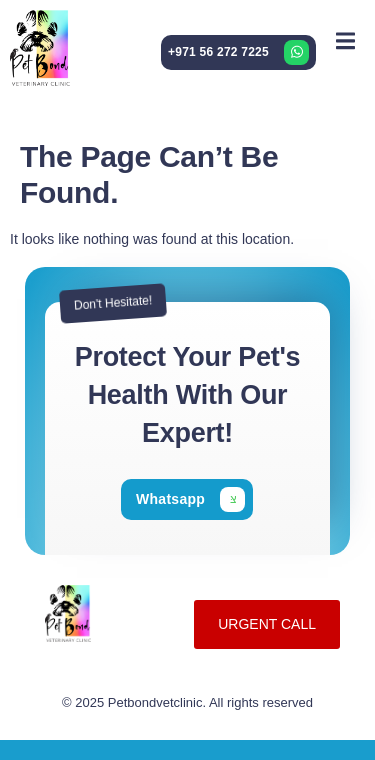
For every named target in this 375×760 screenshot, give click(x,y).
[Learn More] (238, 52)
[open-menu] (345, 40)
